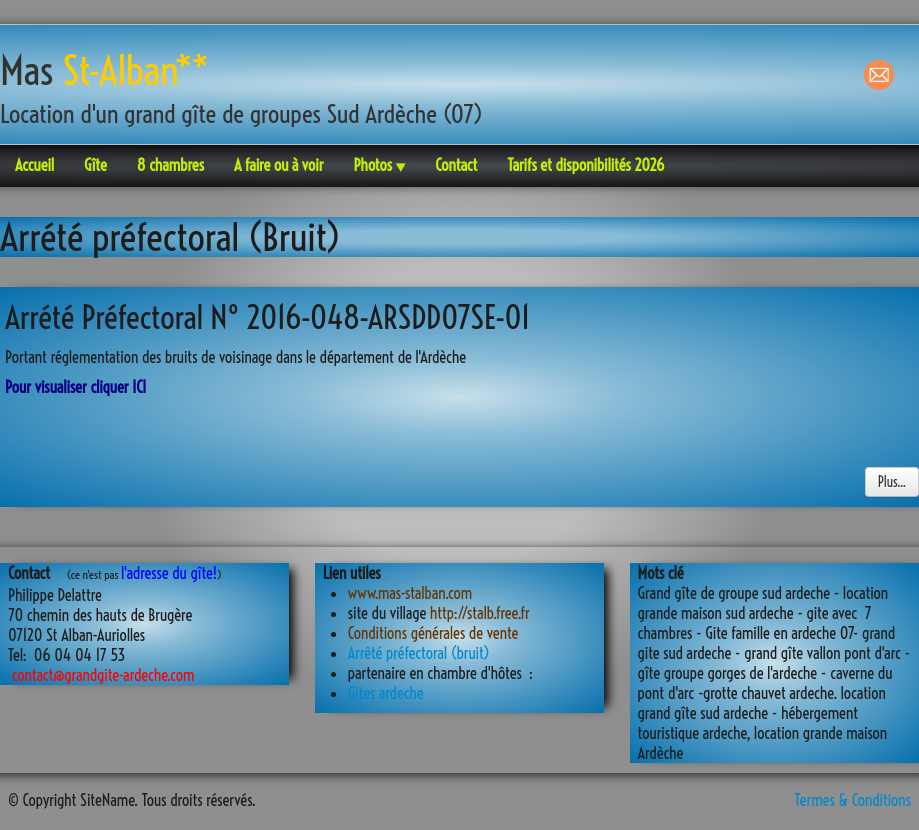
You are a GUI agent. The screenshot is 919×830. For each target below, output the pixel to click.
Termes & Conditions (853, 800)
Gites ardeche (386, 693)
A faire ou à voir (279, 165)
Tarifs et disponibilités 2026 (585, 165)
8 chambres (170, 165)
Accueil (34, 165)
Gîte (95, 165)
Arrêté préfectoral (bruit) (419, 653)
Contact (456, 165)
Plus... (892, 482)
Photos (379, 165)
